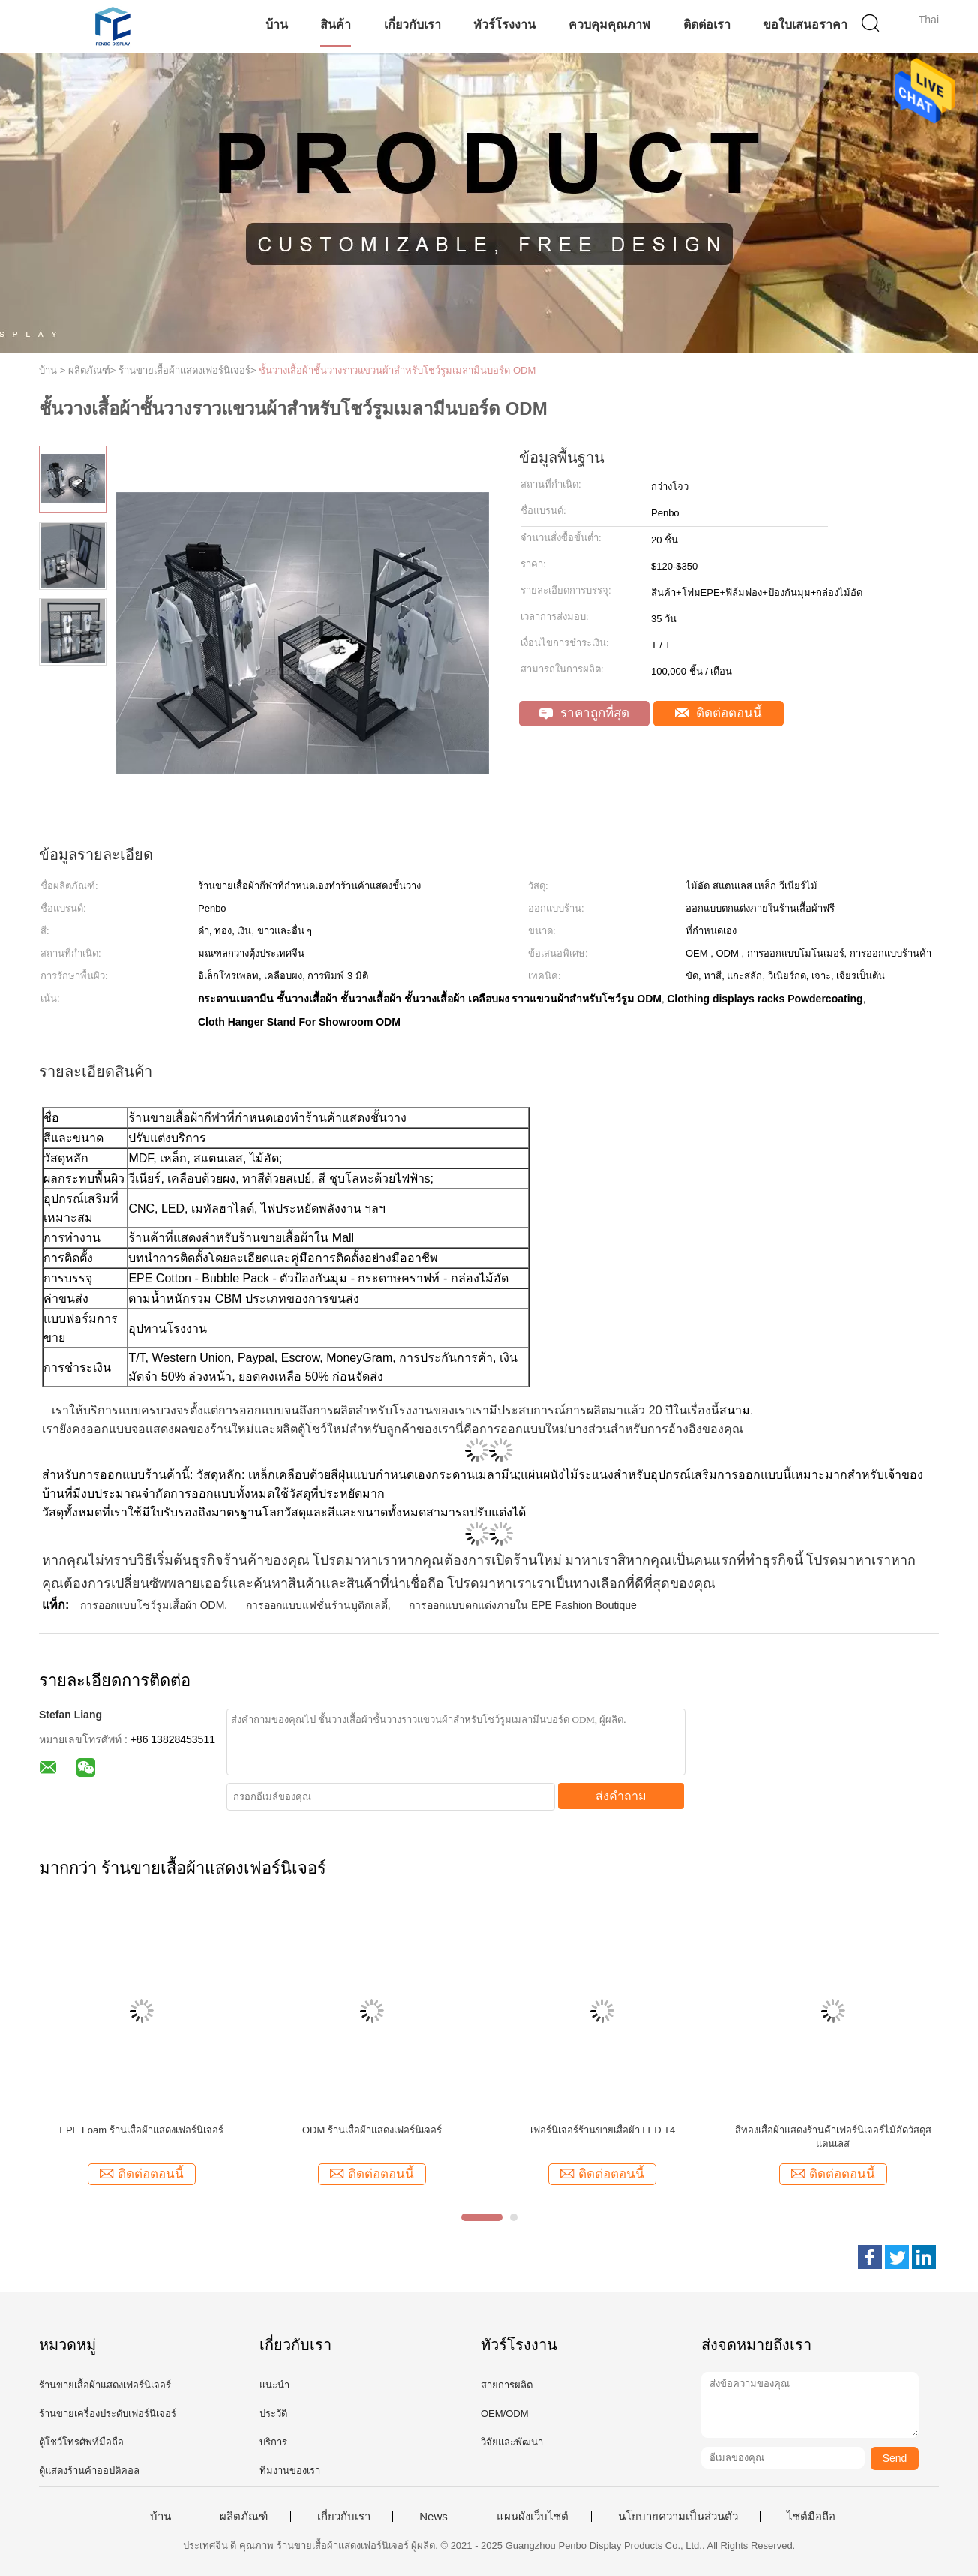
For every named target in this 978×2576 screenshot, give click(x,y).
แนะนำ (275, 2385)
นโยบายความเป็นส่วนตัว (678, 2516)
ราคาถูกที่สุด (584, 713)
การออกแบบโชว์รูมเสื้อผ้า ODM (152, 1605)
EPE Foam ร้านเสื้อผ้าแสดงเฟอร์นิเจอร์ (141, 2130)
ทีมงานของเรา (290, 2470)
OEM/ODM (505, 2413)
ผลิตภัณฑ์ (244, 2516)
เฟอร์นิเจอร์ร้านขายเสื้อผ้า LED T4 (602, 2130)
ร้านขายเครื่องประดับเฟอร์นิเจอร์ (107, 2413)
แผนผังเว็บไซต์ (532, 2516)
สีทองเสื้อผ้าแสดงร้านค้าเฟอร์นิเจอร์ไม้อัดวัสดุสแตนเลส (833, 2136)
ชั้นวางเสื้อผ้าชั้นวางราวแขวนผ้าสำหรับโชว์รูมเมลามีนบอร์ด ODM (397, 370)
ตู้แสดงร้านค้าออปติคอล (89, 2470)
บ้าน (277, 24)
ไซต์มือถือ (811, 2516)
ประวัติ (273, 2413)
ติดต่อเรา (706, 24)
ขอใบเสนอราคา (805, 24)
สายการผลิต (506, 2385)
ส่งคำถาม (621, 1796)
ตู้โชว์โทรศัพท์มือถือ (81, 2442)
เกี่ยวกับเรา (412, 24)
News (433, 2516)
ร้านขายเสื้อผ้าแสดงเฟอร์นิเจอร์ (105, 2385)
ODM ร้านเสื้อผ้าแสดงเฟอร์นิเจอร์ (372, 2130)
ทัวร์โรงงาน (504, 24)
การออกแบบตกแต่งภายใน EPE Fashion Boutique (523, 1605)
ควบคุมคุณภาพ (609, 24)
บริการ (273, 2442)
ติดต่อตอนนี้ (719, 713)
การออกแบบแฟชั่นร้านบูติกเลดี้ (317, 1605)
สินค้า (335, 24)
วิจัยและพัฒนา (512, 2442)
